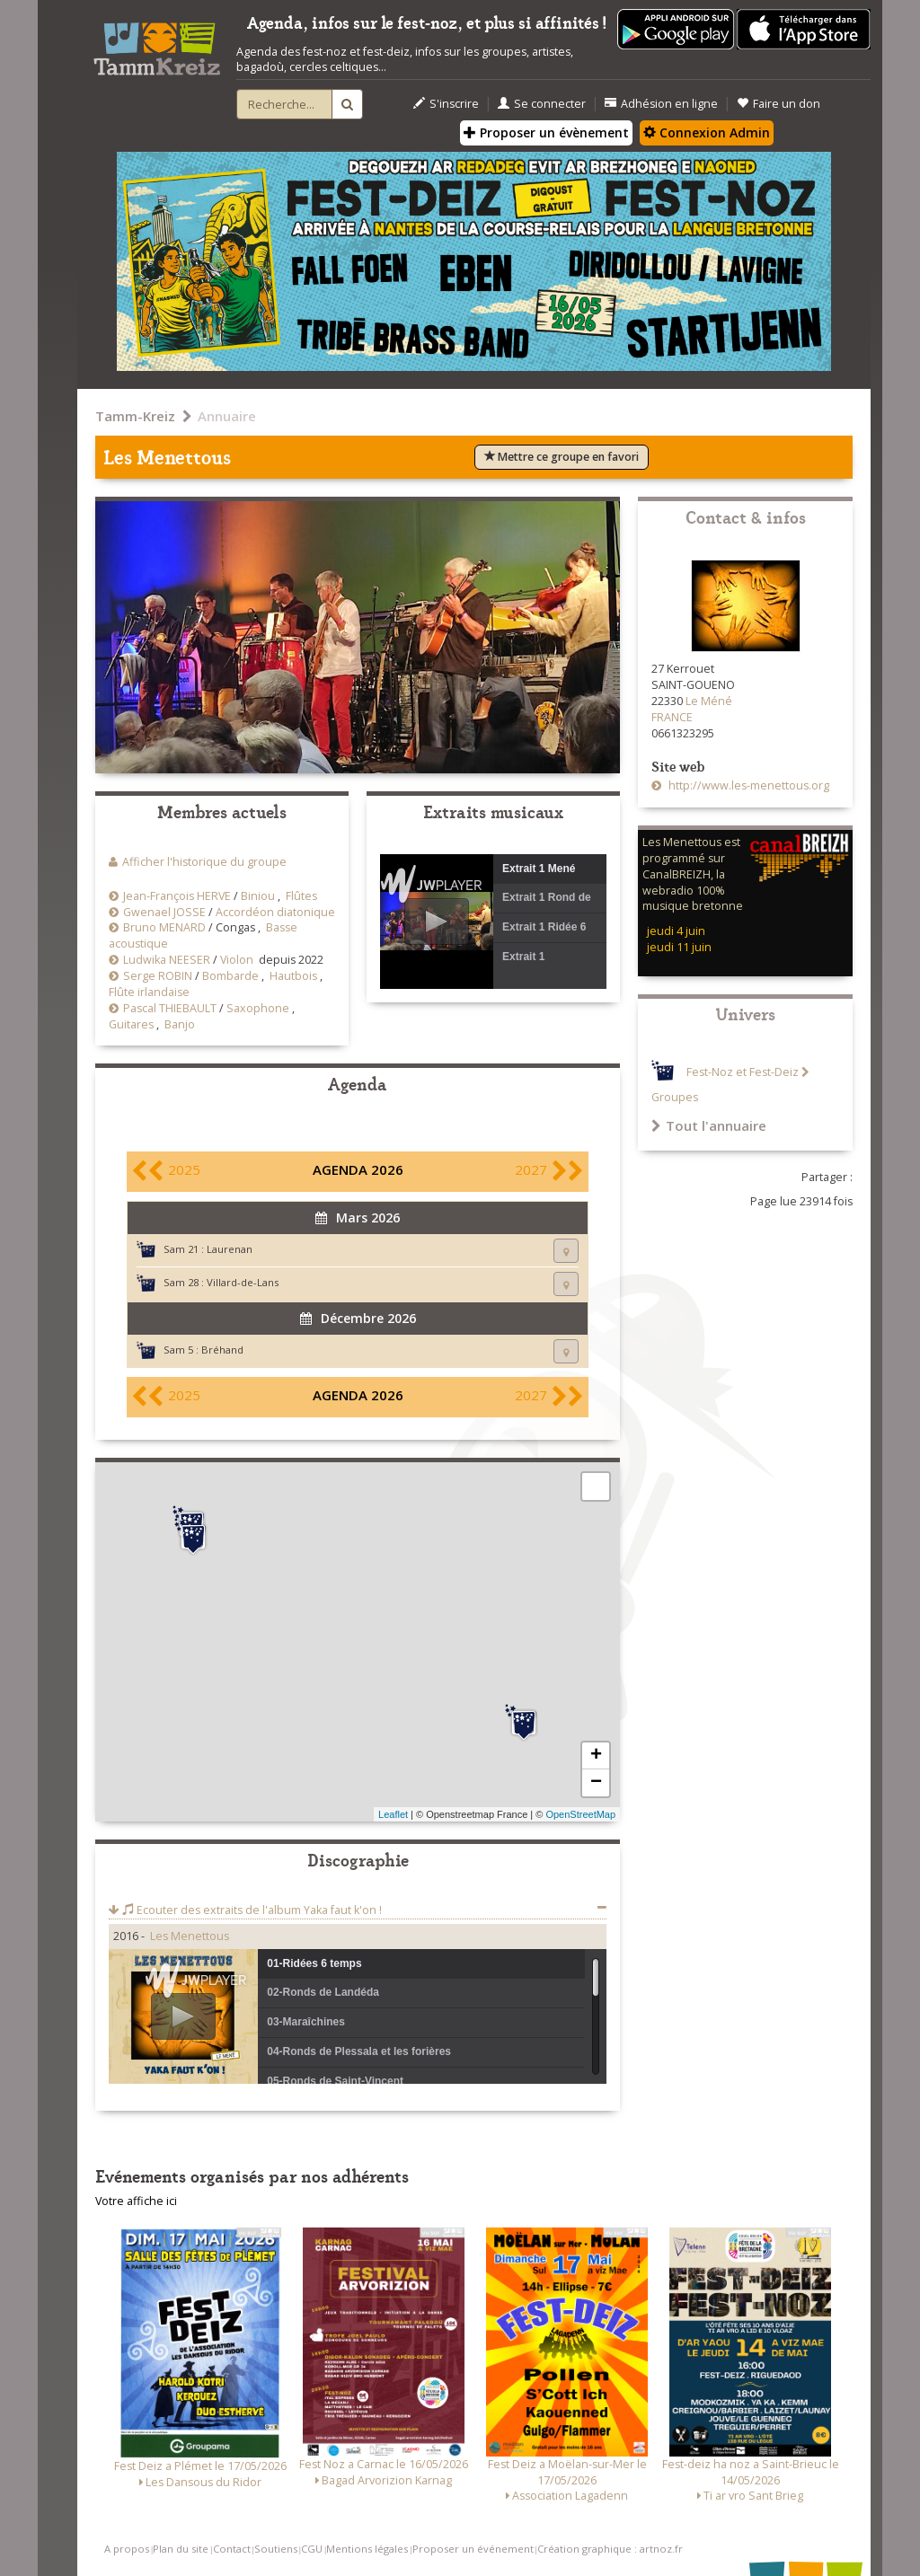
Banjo (179, 1024)
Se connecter (542, 103)
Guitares (131, 1024)
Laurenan (229, 1249)
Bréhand (222, 1349)
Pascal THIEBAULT (170, 1008)
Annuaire (227, 416)
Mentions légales (367, 2548)
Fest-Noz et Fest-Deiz (742, 1072)
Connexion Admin (706, 132)
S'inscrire (446, 103)
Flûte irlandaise (149, 992)
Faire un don (778, 103)
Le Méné (709, 701)
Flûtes (301, 896)
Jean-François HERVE (177, 896)
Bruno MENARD (164, 927)
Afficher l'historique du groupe (204, 861)
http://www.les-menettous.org (747, 785)
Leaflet (393, 1814)
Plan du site (180, 2548)
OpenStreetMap (580, 1814)
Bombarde (230, 976)
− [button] (596, 1782)
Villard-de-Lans (243, 1282)
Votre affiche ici (136, 2201)
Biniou (258, 896)
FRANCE (672, 717)
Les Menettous (189, 1936)
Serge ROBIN (157, 976)
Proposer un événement (473, 2548)
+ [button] (596, 1755)
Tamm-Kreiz (135, 416)
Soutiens (275, 2548)
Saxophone (257, 1008)
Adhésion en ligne (661, 103)
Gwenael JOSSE (164, 912)
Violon (236, 959)
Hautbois (293, 976)
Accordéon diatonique (275, 912)
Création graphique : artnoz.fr (610, 2548)
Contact (232, 2548)
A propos (126, 2548)
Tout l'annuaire (708, 1125)
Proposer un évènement (546, 132)
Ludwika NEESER (166, 959)
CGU (312, 2548)
